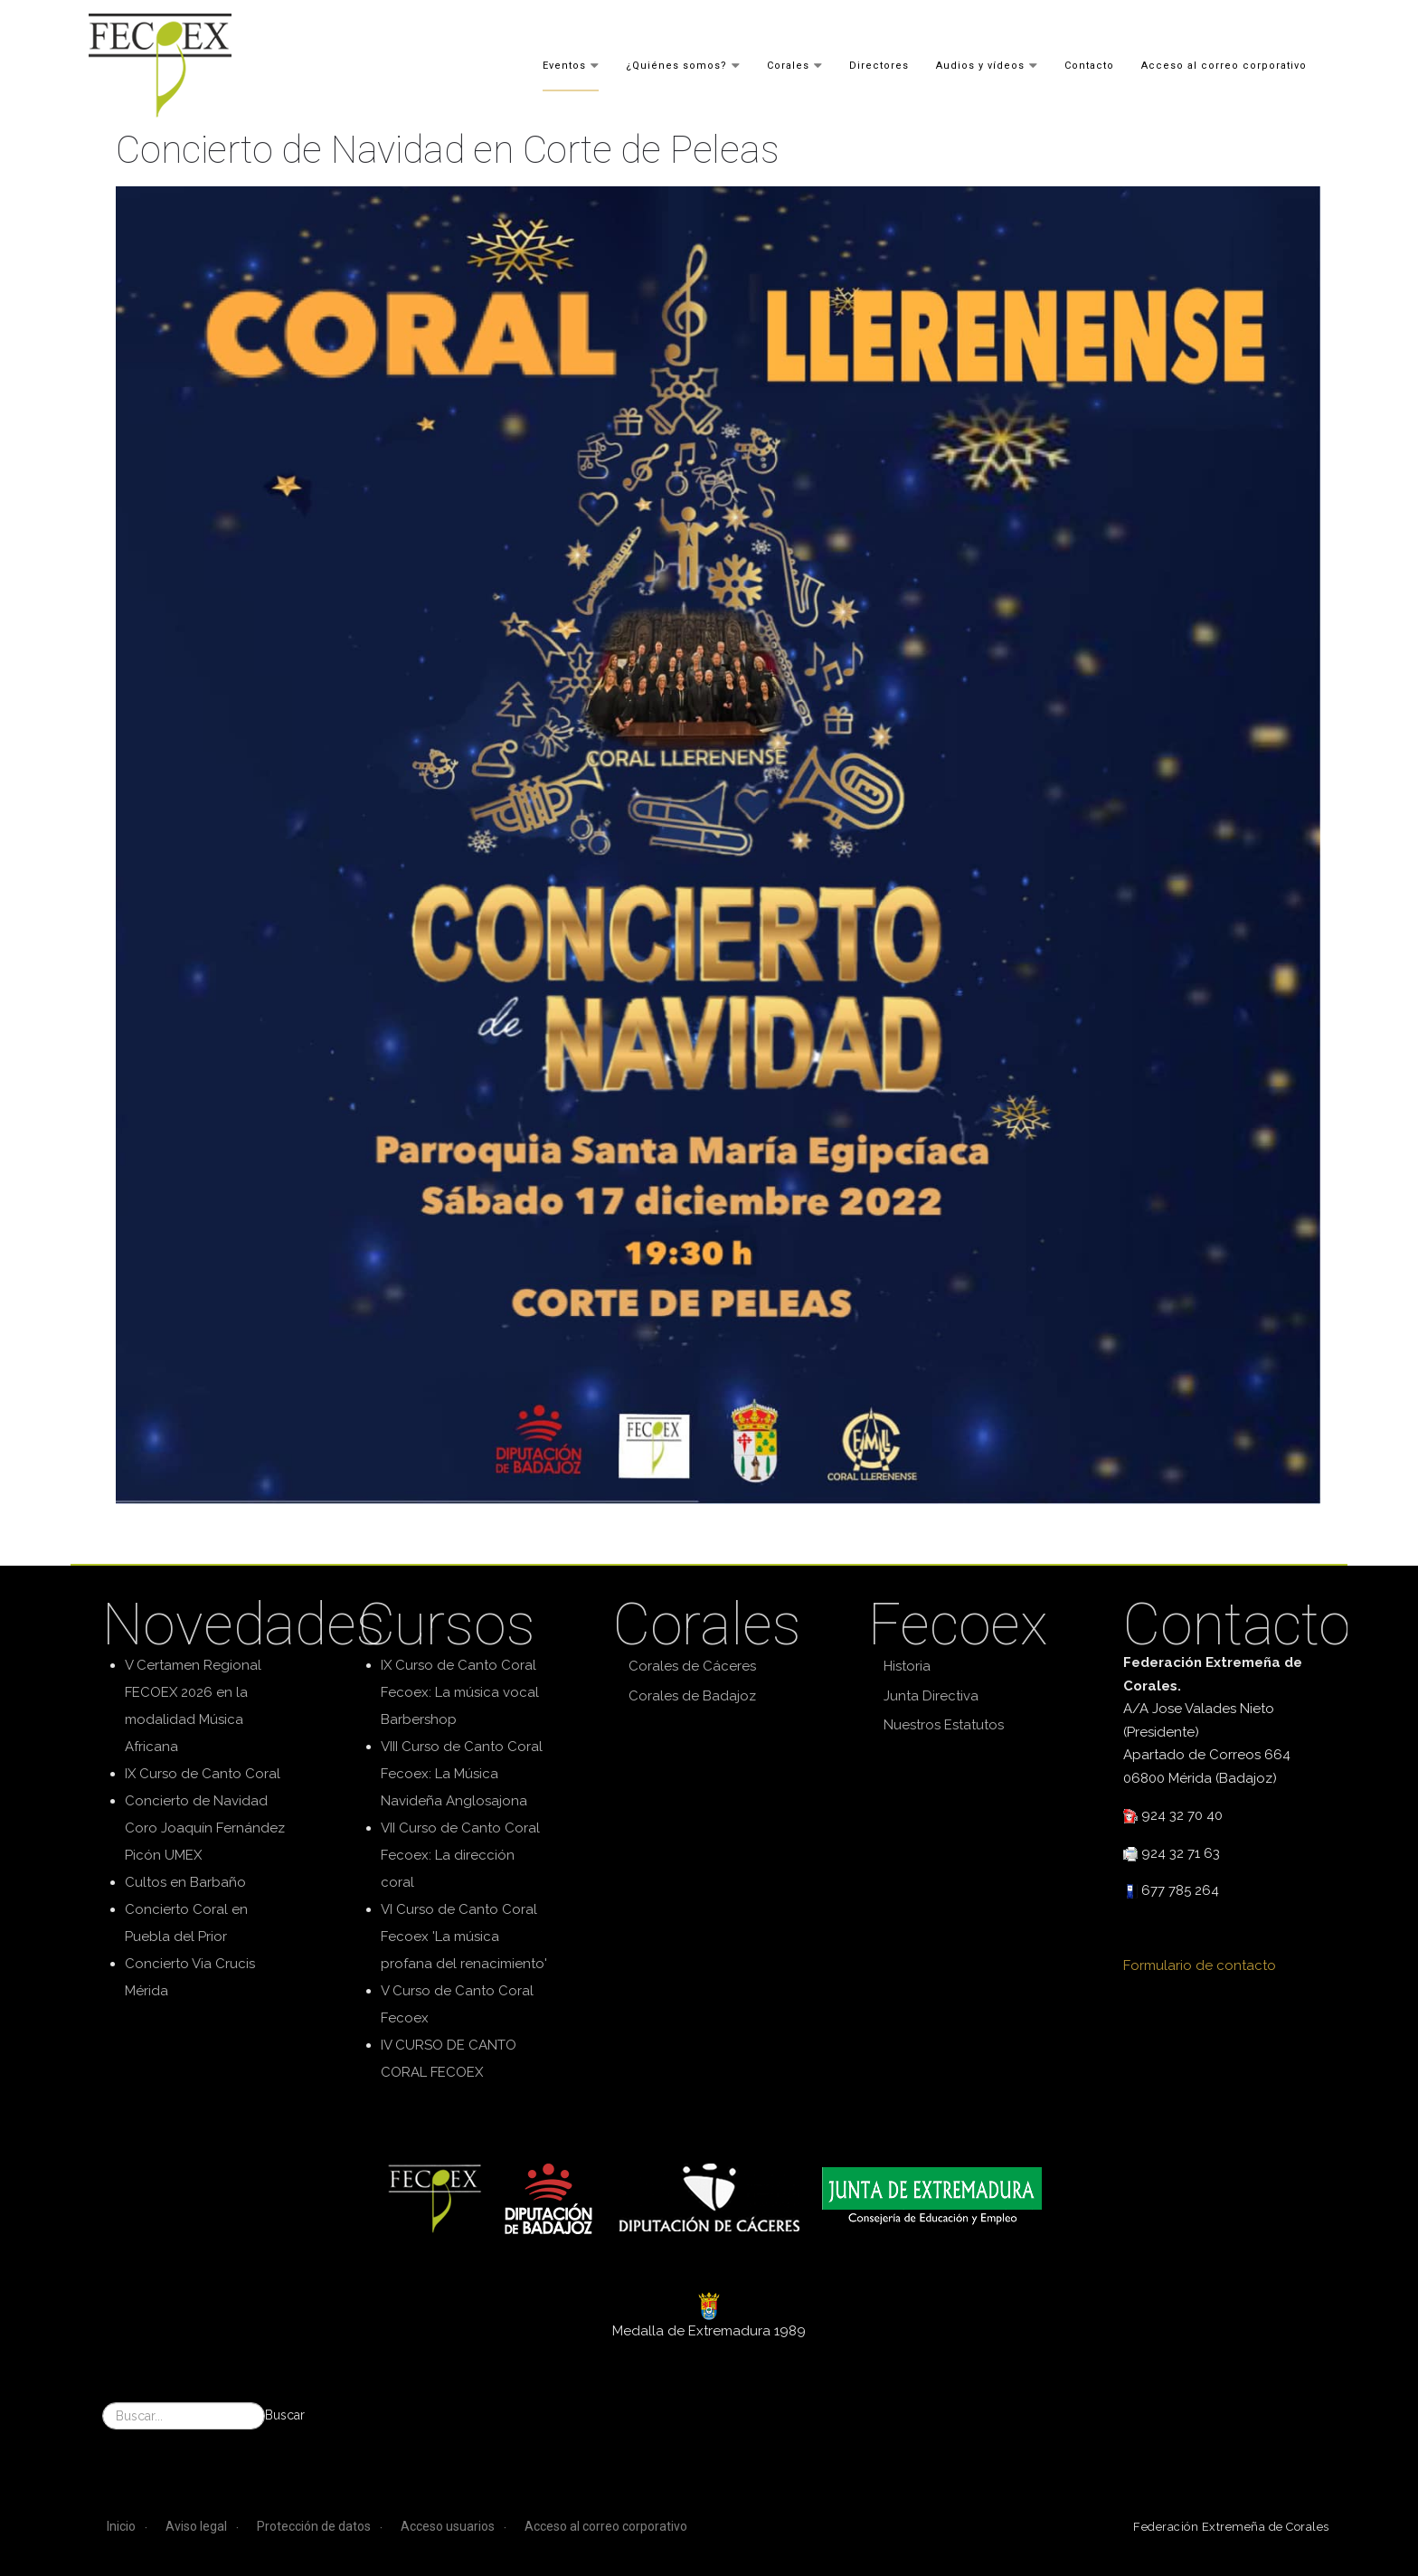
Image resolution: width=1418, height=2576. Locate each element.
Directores (879, 65)
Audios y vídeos (980, 65)
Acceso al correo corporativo (1224, 65)
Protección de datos (314, 2526)
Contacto (1089, 65)
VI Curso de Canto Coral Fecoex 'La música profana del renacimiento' (464, 1936)
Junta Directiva (931, 1696)
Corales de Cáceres (692, 1666)
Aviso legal (196, 2526)
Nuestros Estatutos (944, 1725)
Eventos (564, 65)
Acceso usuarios (448, 2526)
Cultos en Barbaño (185, 1882)
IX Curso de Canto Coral (202, 1774)
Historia (907, 1666)
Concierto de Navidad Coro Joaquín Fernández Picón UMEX (205, 1828)
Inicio (121, 2526)
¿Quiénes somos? (676, 65)
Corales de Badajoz (692, 1696)
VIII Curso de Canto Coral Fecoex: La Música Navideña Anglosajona (462, 1773)
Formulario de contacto (1199, 1965)
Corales (788, 65)
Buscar (285, 2415)
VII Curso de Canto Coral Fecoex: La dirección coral (460, 1855)
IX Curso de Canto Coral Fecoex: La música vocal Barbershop (460, 1692)
